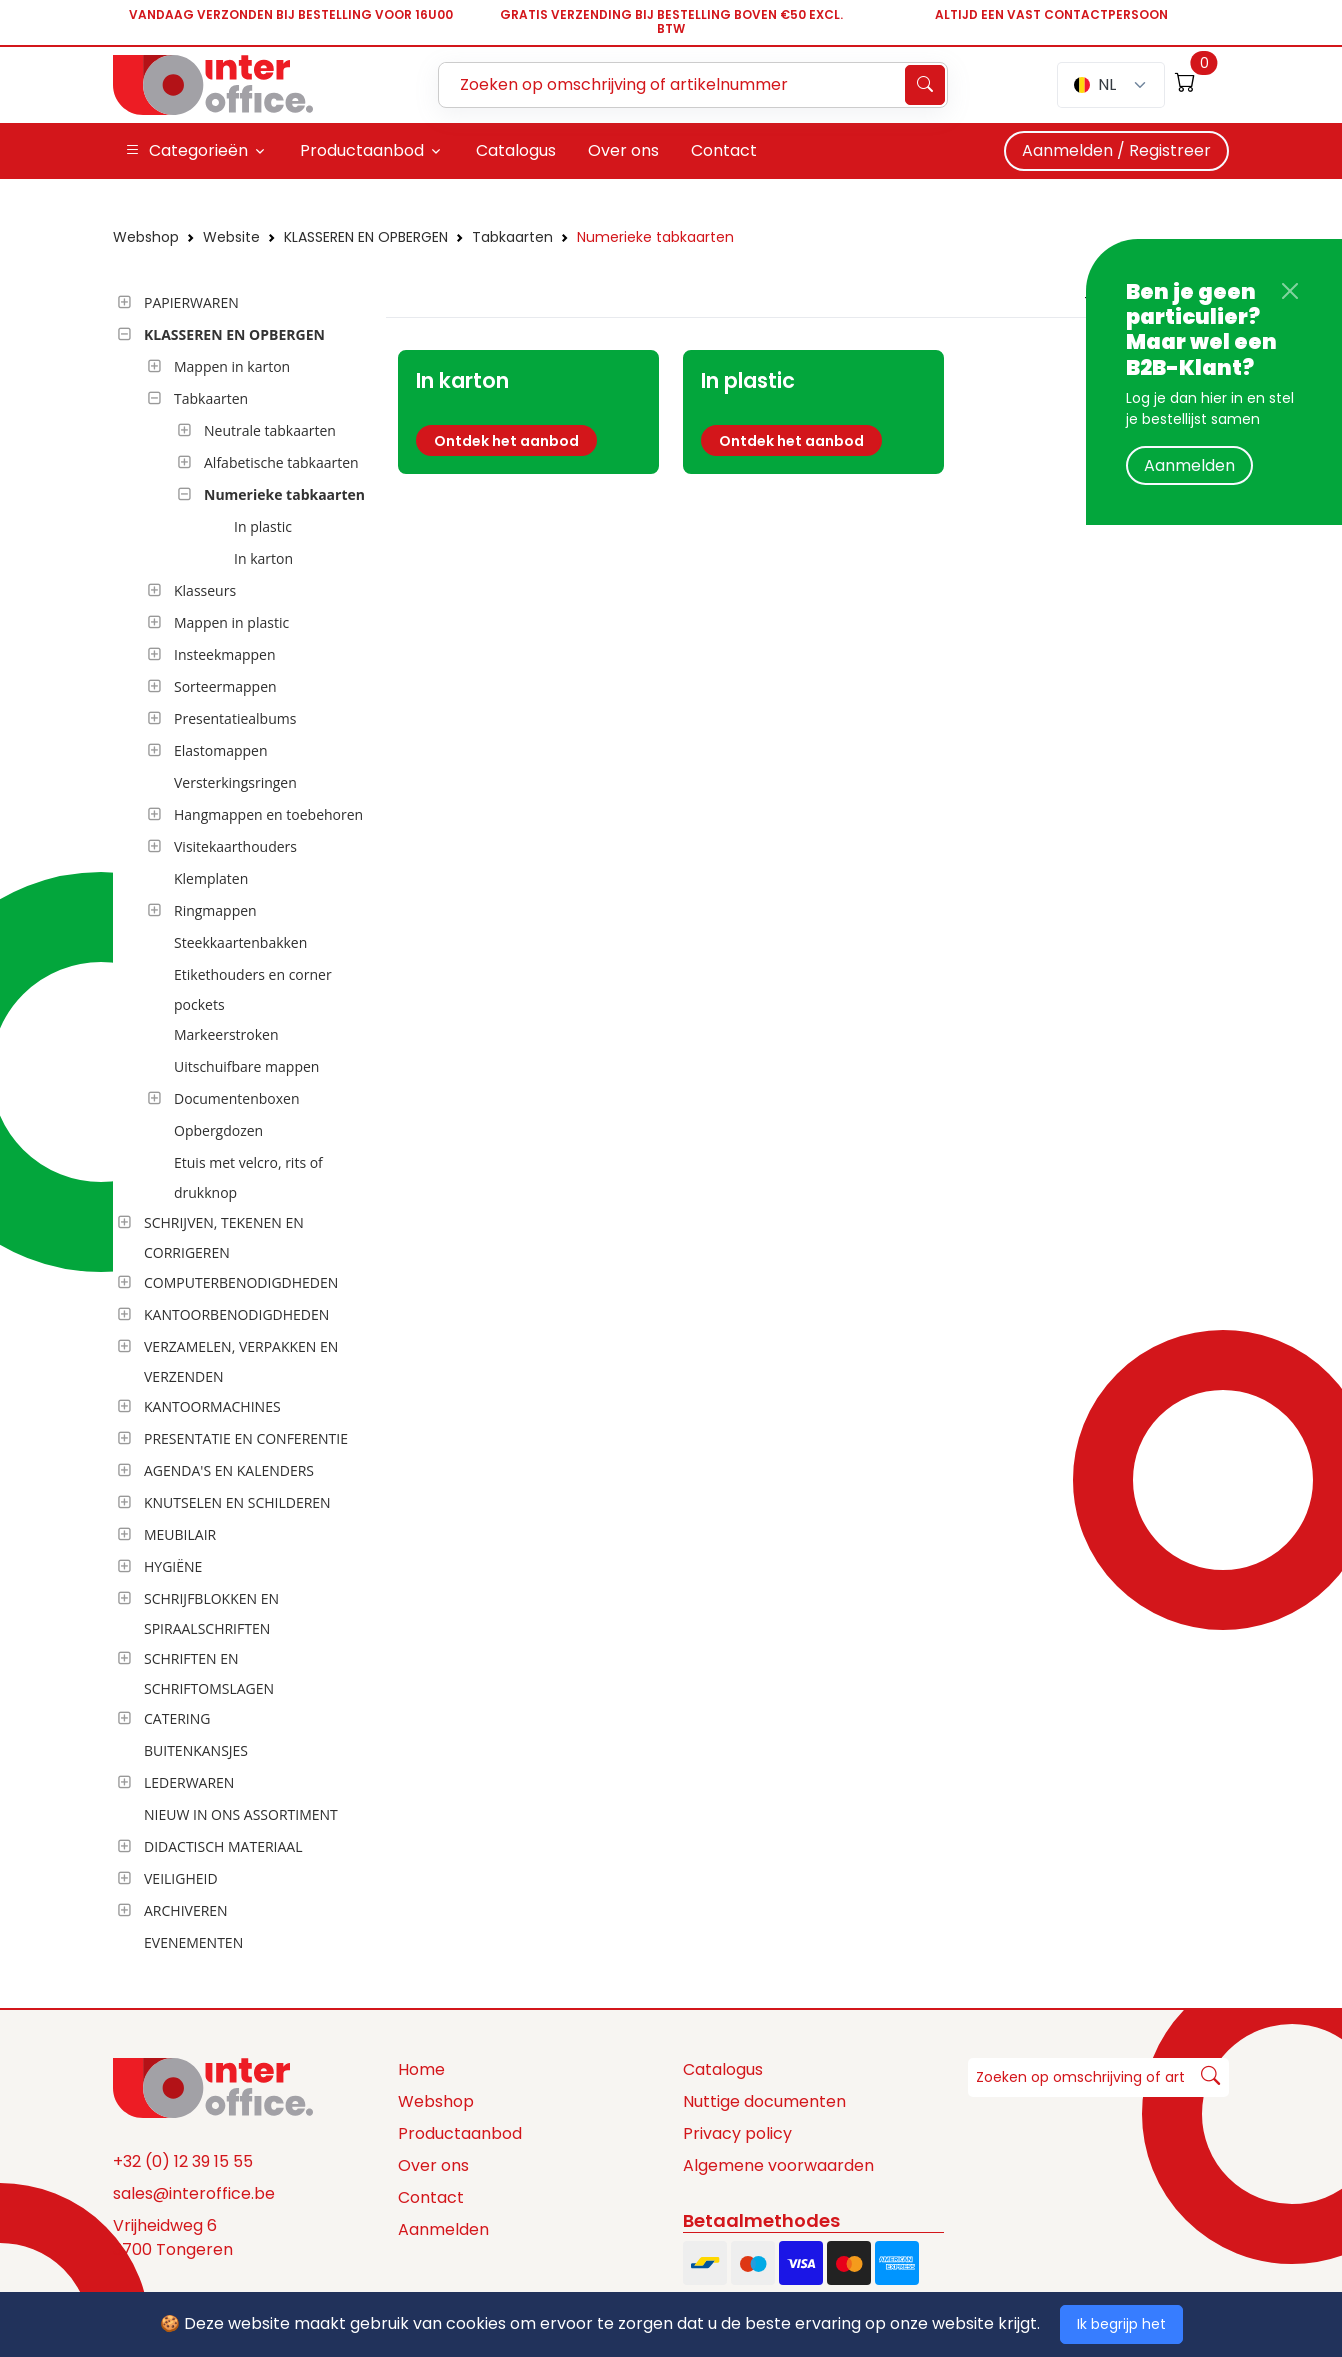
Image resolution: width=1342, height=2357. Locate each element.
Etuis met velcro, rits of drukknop (248, 1177)
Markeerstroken (226, 1034)
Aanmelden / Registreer (1116, 150)
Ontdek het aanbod (506, 441)
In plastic (263, 526)
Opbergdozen (218, 1130)
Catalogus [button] (516, 150)
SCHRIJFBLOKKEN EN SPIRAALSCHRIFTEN (211, 1613)
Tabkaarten (512, 237)
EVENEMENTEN (193, 1942)
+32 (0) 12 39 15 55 (183, 2161)
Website (231, 237)
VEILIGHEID (181, 1878)
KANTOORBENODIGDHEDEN (236, 1314)
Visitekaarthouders (235, 846)
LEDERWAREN (189, 1782)
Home (421, 2069)
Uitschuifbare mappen (246, 1066)
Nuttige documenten (764, 2101)
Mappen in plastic (231, 622)
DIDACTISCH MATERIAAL (223, 1846)
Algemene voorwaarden (778, 2165)
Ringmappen (215, 910)
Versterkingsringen (235, 782)
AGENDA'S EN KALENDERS (229, 1470)
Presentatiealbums (235, 718)
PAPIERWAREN (191, 302)
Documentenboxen (236, 1098)
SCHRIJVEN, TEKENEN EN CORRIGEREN (224, 1237)
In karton (263, 558)
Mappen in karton (232, 366)
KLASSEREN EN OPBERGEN (366, 237)
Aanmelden (1189, 465)
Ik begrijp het (1121, 2324)
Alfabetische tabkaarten (281, 462)
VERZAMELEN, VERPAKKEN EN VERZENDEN (241, 1361)
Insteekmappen (225, 654)
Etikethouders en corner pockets (253, 989)
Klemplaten (211, 878)
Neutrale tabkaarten (270, 430)
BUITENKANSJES (196, 1750)
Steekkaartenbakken (240, 942)
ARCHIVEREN (186, 1910)
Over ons (433, 2165)
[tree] (243, 1124)
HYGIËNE (173, 1566)
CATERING (177, 1718)
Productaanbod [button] (362, 150)
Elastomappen (221, 750)
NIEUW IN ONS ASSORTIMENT (241, 1814)
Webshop (146, 237)
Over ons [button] (623, 150)
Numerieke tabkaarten (655, 237)
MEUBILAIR (180, 1534)
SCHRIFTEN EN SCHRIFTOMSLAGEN (209, 1673)
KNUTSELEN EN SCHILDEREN (237, 1502)
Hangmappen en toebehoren (268, 814)
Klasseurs (205, 590)
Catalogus (723, 2069)
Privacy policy (737, 2133)
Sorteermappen (225, 686)
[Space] (213, 2087)
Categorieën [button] (186, 151)
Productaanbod (460, 2133)
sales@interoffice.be (194, 2193)
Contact (431, 2197)
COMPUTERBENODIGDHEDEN (241, 1282)
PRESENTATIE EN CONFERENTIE (246, 1438)
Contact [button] (724, 150)
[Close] (1290, 291)
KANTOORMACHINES (212, 1406)
